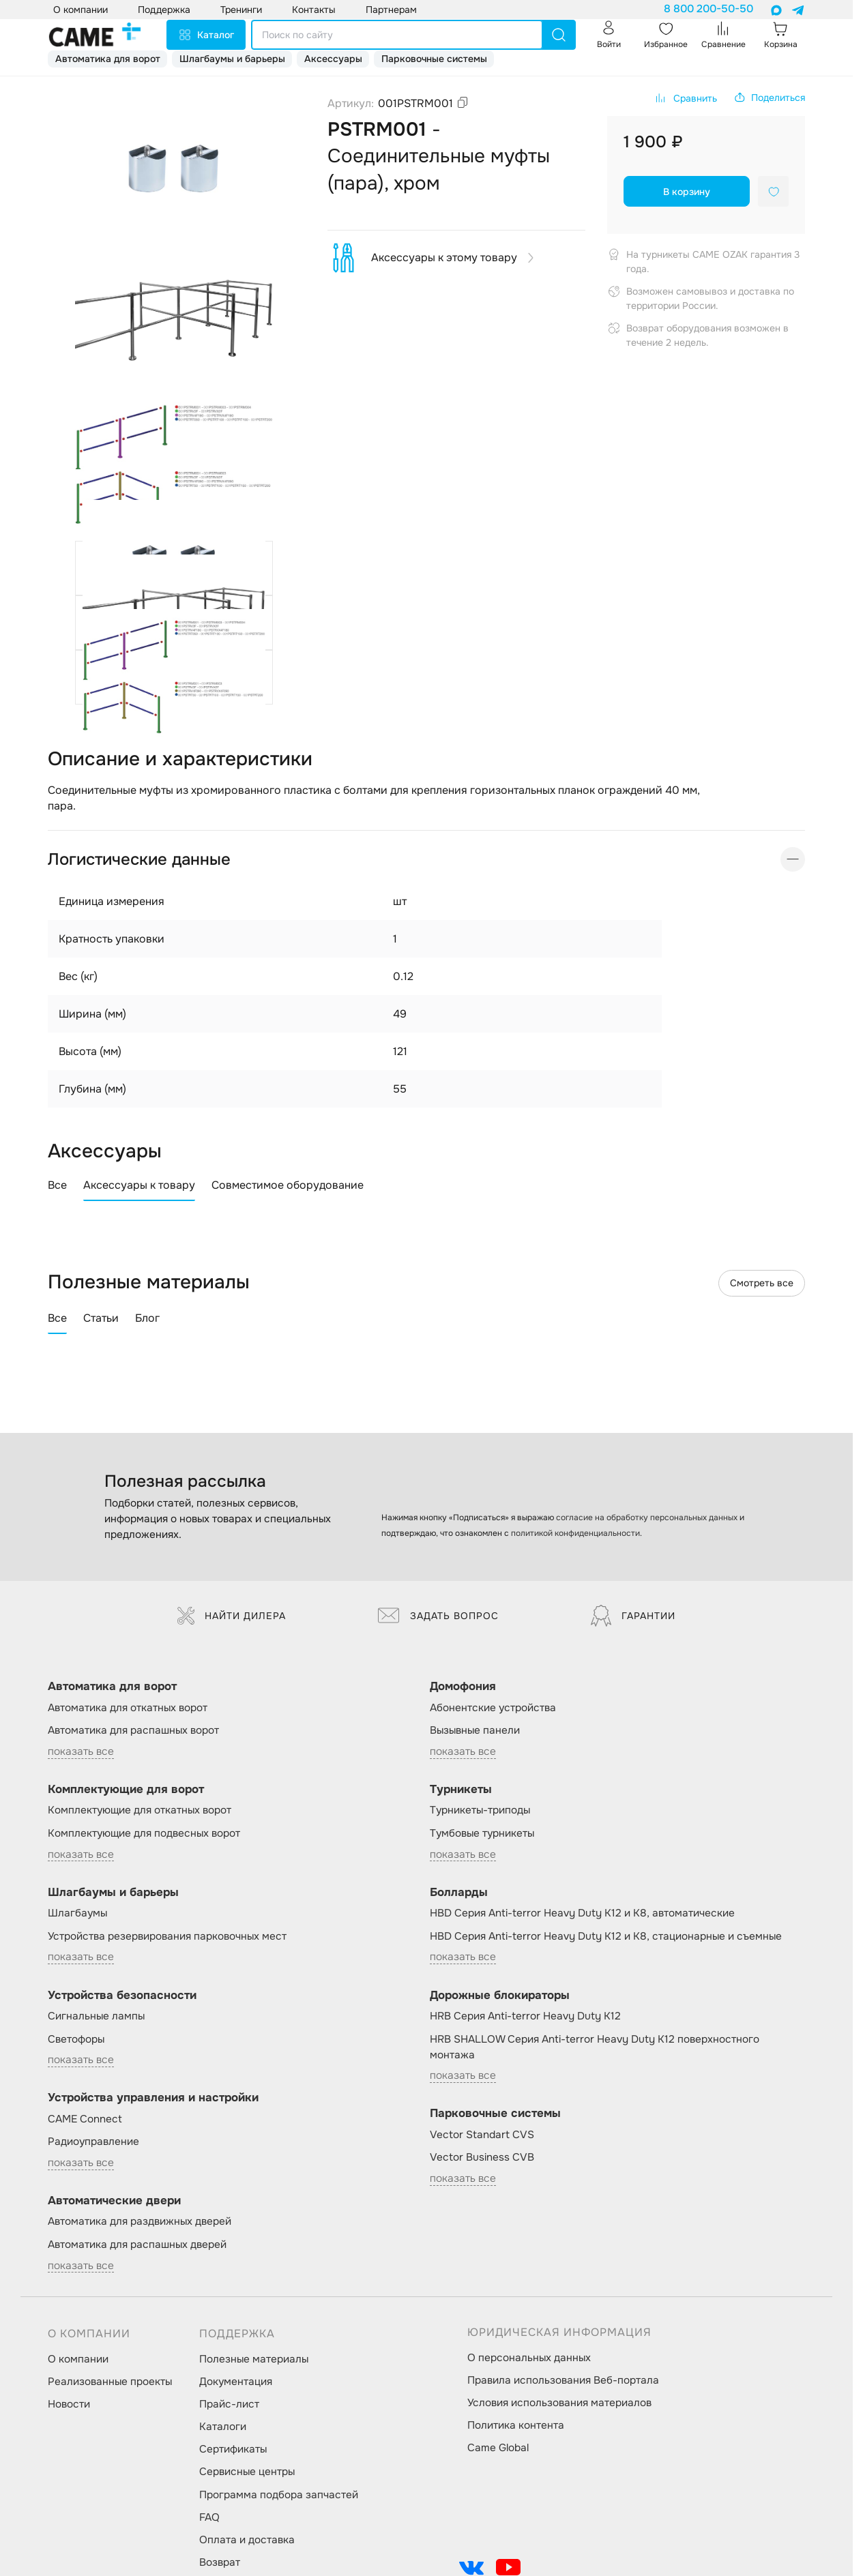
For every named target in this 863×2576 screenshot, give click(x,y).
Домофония (463, 1686)
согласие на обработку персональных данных (646, 1517)
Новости (69, 2404)
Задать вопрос (438, 1616)
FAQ (209, 2517)
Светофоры (76, 2039)
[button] (769, 97)
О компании (78, 2359)
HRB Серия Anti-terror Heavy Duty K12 (525, 2016)
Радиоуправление (93, 2141)
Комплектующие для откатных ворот (139, 1810)
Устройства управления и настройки (153, 2097)
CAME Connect (85, 2119)
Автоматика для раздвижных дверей (139, 2221)
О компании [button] (80, 9)
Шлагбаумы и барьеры (232, 59)
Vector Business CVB (482, 2157)
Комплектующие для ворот (126, 1789)
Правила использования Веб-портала (563, 2380)
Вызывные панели (475, 1730)
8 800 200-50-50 (708, 9)
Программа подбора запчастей (278, 2495)
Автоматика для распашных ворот (133, 1730)
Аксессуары (333, 59)
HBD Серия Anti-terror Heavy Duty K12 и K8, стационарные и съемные (606, 1936)
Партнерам (391, 9)
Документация (235, 2381)
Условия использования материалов (559, 2403)
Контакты (314, 9)
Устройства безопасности (122, 1995)
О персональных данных (529, 2358)
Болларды (459, 1892)
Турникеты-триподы (480, 1810)
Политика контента (515, 2425)
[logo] (95, 35)
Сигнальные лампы (96, 2016)
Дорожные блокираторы (500, 1995)
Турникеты (461, 1789)
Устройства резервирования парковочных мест (167, 1936)
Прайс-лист (229, 2404)
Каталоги (222, 2426)
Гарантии (633, 1616)
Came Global (498, 2448)
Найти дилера (231, 1616)
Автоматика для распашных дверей (137, 2244)
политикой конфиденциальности (575, 1533)
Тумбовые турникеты (482, 1833)
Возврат (219, 2562)
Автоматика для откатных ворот (127, 1708)
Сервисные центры (247, 2471)
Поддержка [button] (164, 9)
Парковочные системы (434, 59)
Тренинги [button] (241, 9)
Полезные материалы (253, 2359)
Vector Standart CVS (482, 2135)
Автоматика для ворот (107, 59)
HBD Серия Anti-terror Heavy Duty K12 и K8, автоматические (582, 1913)
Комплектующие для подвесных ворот (144, 1833)
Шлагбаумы (77, 1913)
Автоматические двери (114, 2200)
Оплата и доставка (247, 2540)
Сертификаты (233, 2449)
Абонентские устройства (493, 1708)
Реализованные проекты (110, 2381)
